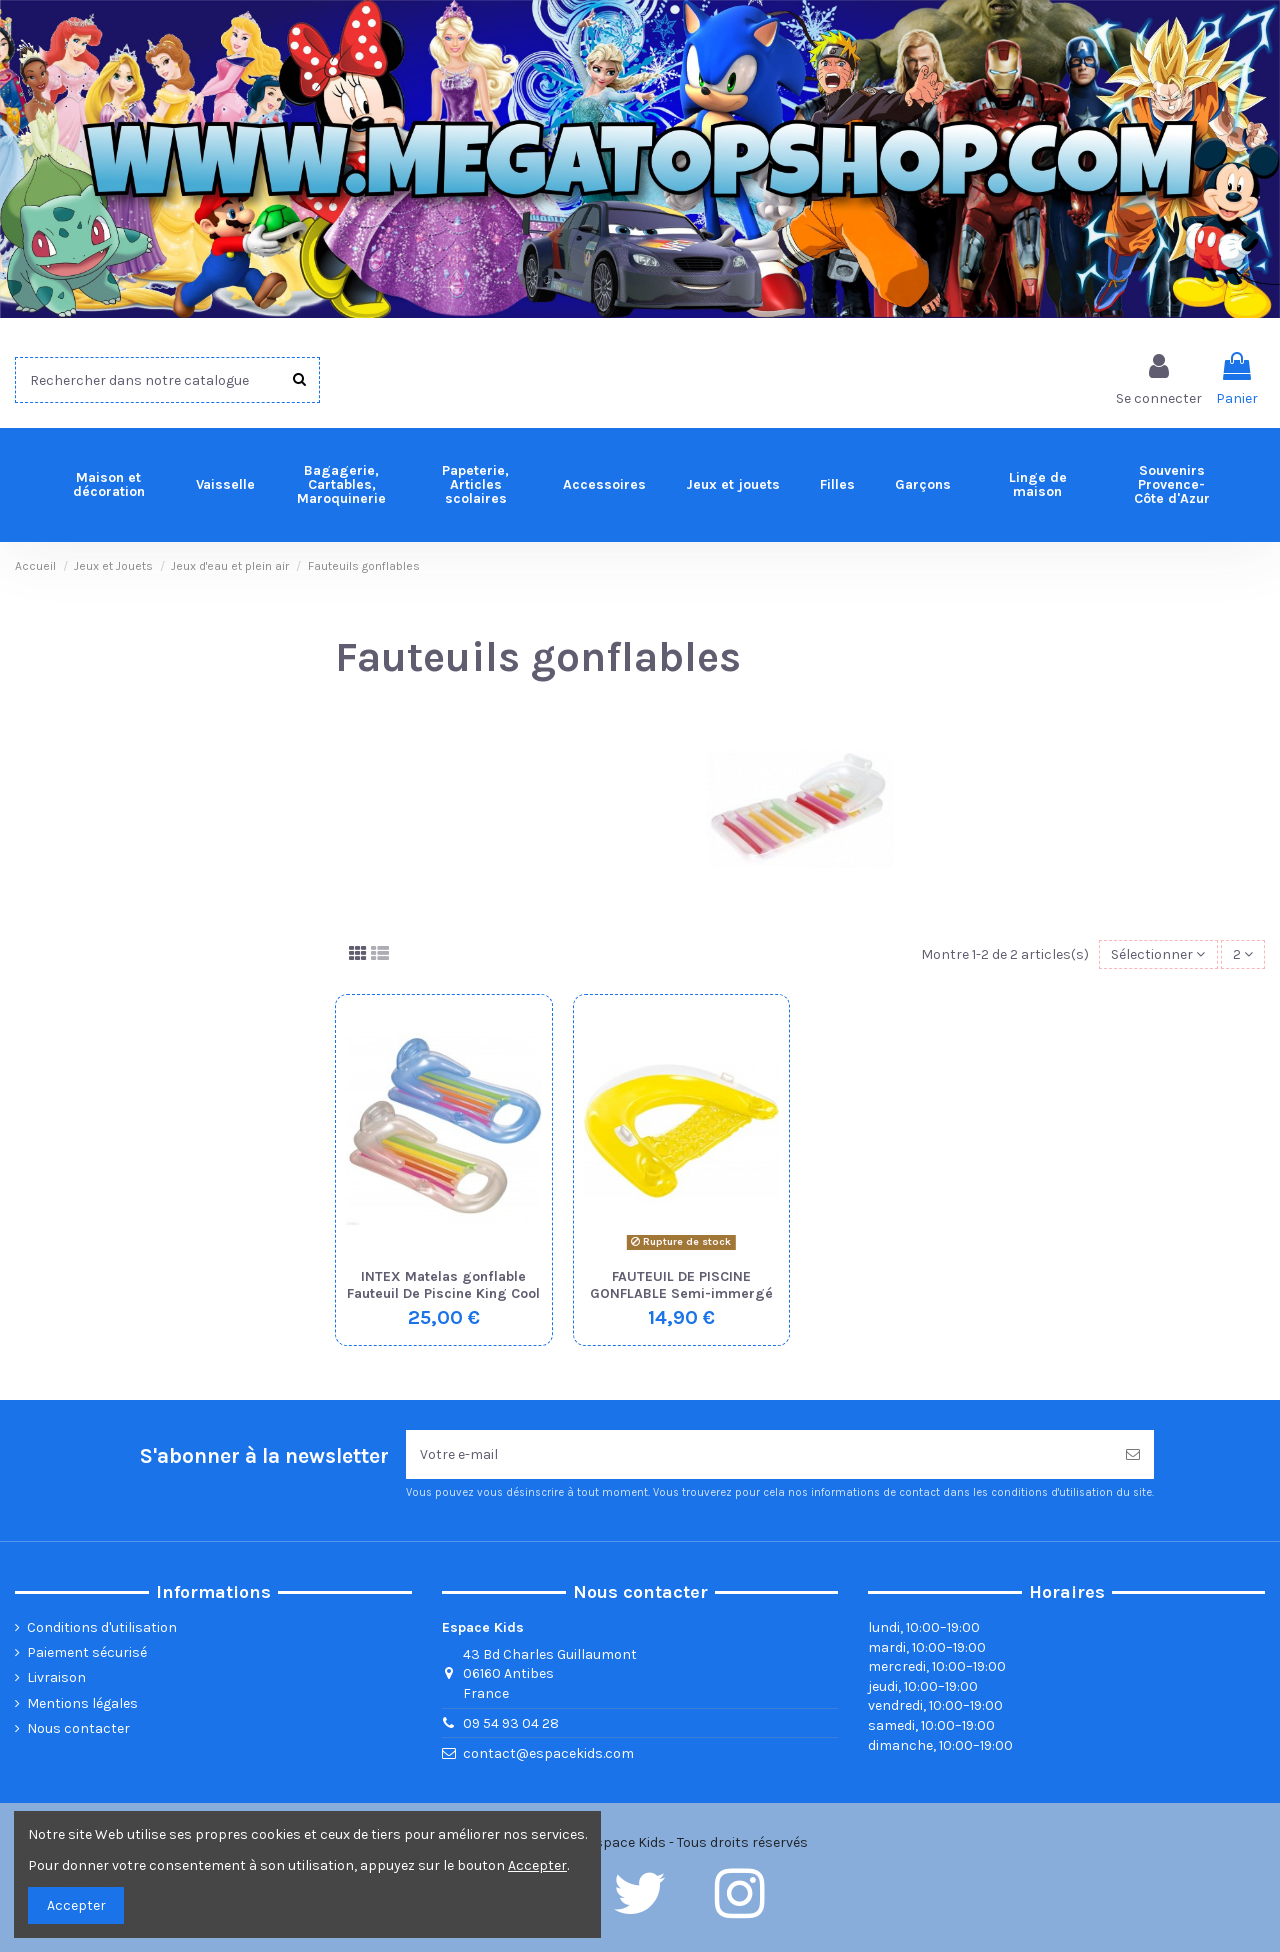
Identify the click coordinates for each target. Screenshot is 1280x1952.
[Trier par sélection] (1158, 954)
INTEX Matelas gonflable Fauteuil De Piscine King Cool (443, 1285)
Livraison (56, 1677)
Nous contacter (78, 1728)
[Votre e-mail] (759, 1454)
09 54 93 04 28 (511, 1723)
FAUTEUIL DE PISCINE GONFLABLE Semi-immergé (681, 1285)
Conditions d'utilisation (102, 1627)
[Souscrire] (1133, 1454)
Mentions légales (82, 1703)
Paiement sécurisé (87, 1652)
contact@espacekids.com (548, 1753)
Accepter (76, 1905)
